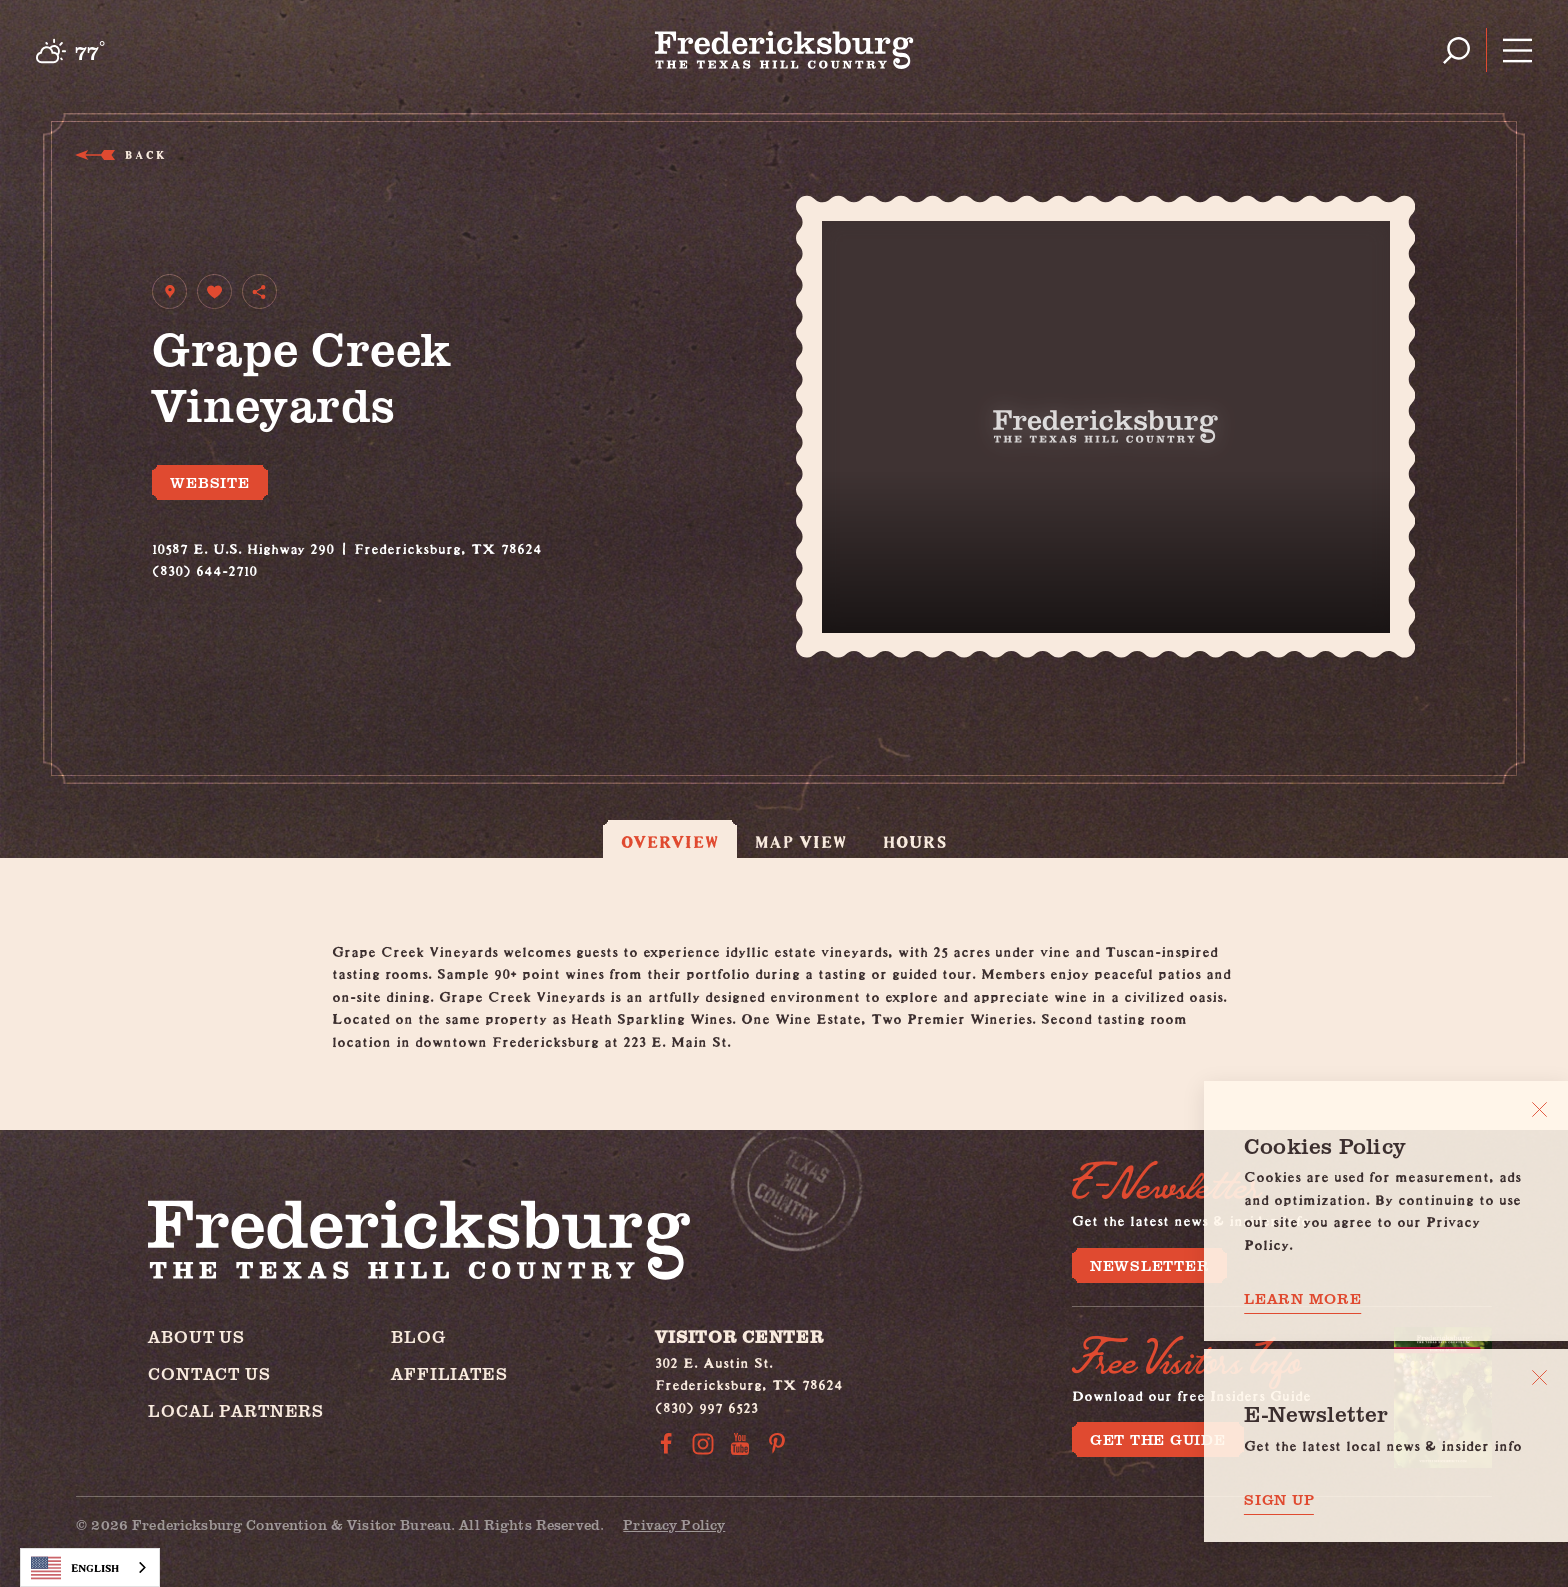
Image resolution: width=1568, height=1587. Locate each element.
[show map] (169, 291)
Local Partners (236, 1410)
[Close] (1539, 1109)
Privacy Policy (674, 1524)
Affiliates (449, 1373)
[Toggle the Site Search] (1456, 50)
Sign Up (1279, 1499)
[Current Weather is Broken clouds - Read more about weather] (70, 51)
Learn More (1303, 1298)
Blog (418, 1336)
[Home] (784, 50)
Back (144, 154)
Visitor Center (739, 1336)
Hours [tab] (915, 841)
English (75, 1568)
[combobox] (90, 1567)
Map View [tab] (801, 841)
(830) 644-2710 (204, 567)
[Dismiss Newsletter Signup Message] (1539, 1377)
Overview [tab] (670, 841)
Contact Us (209, 1373)
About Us (196, 1336)
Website (209, 482)
